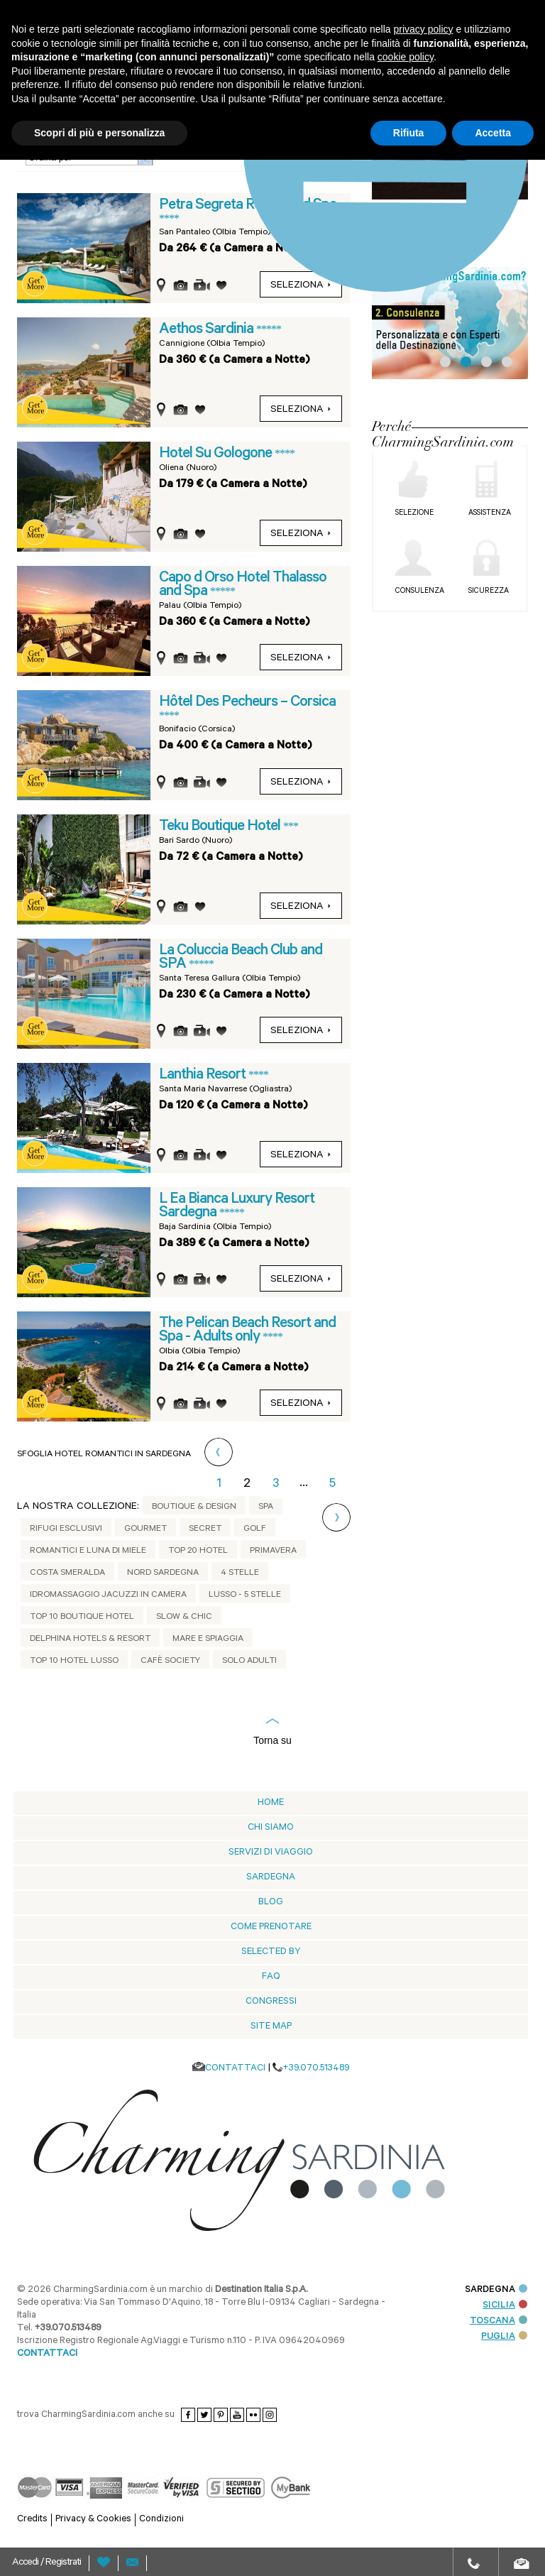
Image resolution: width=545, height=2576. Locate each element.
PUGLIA (504, 2337)
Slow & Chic (184, 1617)
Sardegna (270, 1877)
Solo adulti (249, 1661)
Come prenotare (271, 1927)
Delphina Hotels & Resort (90, 1639)
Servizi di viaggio (271, 1853)
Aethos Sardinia (207, 330)
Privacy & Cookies (93, 2519)
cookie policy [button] (406, 56)
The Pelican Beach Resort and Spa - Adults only (247, 1331)
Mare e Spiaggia (207, 1639)
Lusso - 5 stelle (245, 1595)
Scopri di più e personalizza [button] (99, 132)
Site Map (271, 2026)
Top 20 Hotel (198, 1551)
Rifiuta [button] (408, 132)
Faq (271, 1977)
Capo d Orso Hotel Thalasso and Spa (242, 585)
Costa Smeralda (67, 1573)
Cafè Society (170, 1661)
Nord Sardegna (163, 1573)
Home (271, 1803)
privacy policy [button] (423, 29)
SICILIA (505, 2306)
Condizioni (161, 2519)
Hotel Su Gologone (217, 454)
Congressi (271, 2002)
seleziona (300, 410)
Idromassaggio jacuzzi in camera (108, 1595)
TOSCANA (498, 2321)
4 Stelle (240, 1573)
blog (270, 1902)
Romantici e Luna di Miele (88, 1551)
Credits (32, 2519)
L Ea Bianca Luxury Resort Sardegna (236, 1206)
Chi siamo (271, 1828)
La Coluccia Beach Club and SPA (240, 958)
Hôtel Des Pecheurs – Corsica (247, 702)
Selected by (271, 1952)
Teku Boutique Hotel (221, 827)
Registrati (63, 2563)
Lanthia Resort (203, 1075)
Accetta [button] (493, 132)
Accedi (26, 2563)
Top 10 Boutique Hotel (82, 1617)
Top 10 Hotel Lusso (74, 1661)
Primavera (273, 1551)
